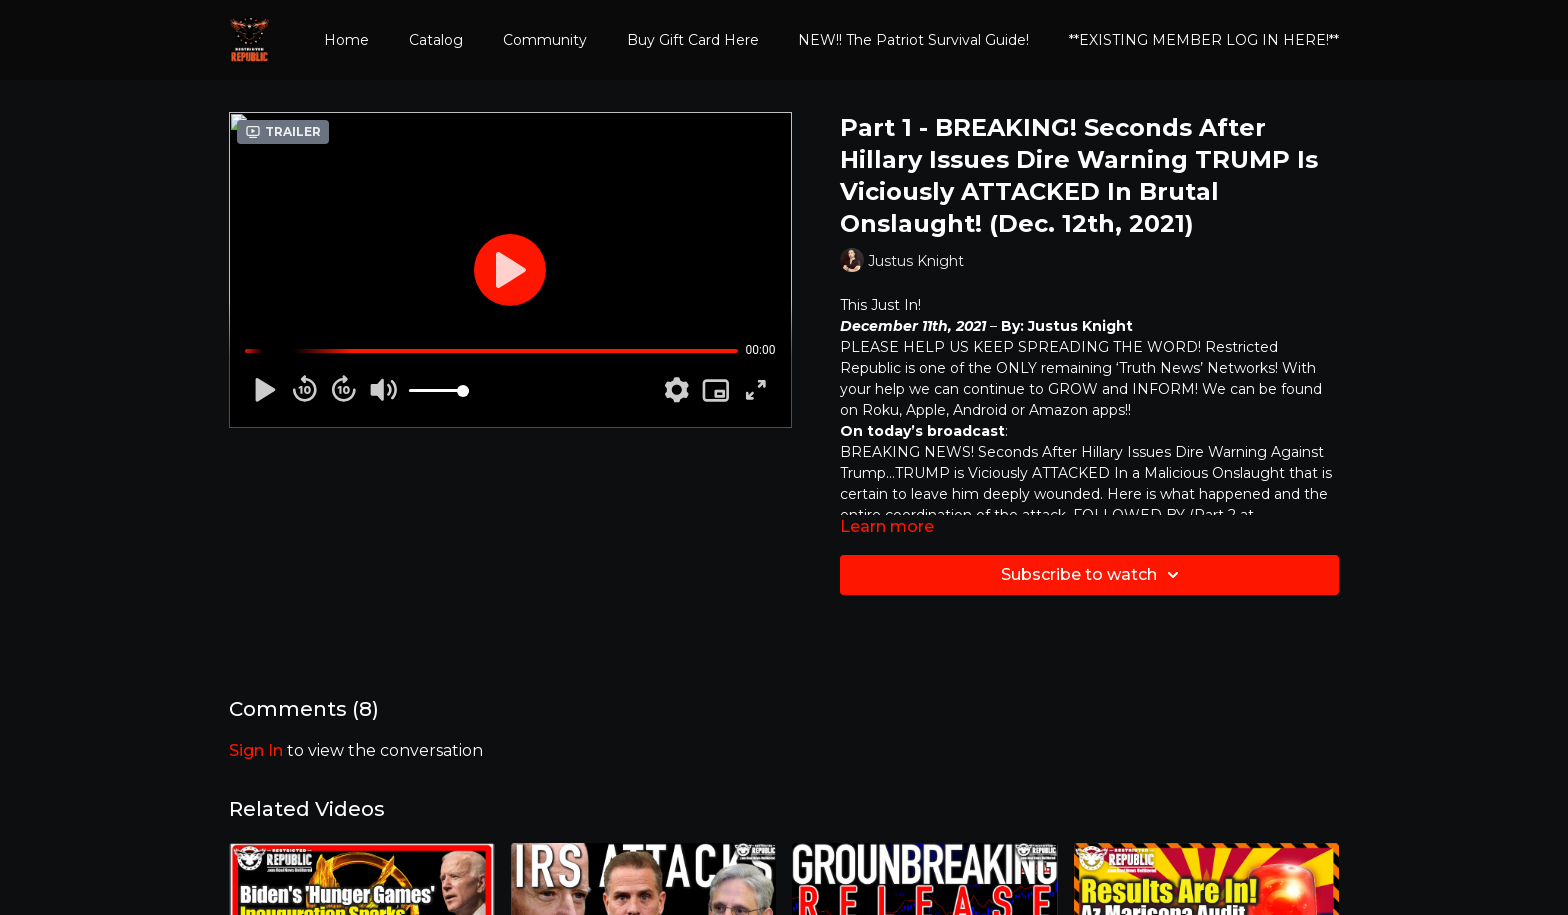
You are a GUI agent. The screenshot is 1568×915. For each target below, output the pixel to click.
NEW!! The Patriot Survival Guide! (913, 40)
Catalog (436, 40)
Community (545, 40)
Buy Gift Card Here (693, 40)
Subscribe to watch (1093, 575)
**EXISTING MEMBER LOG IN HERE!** (1204, 40)
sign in (256, 750)
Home (346, 40)
